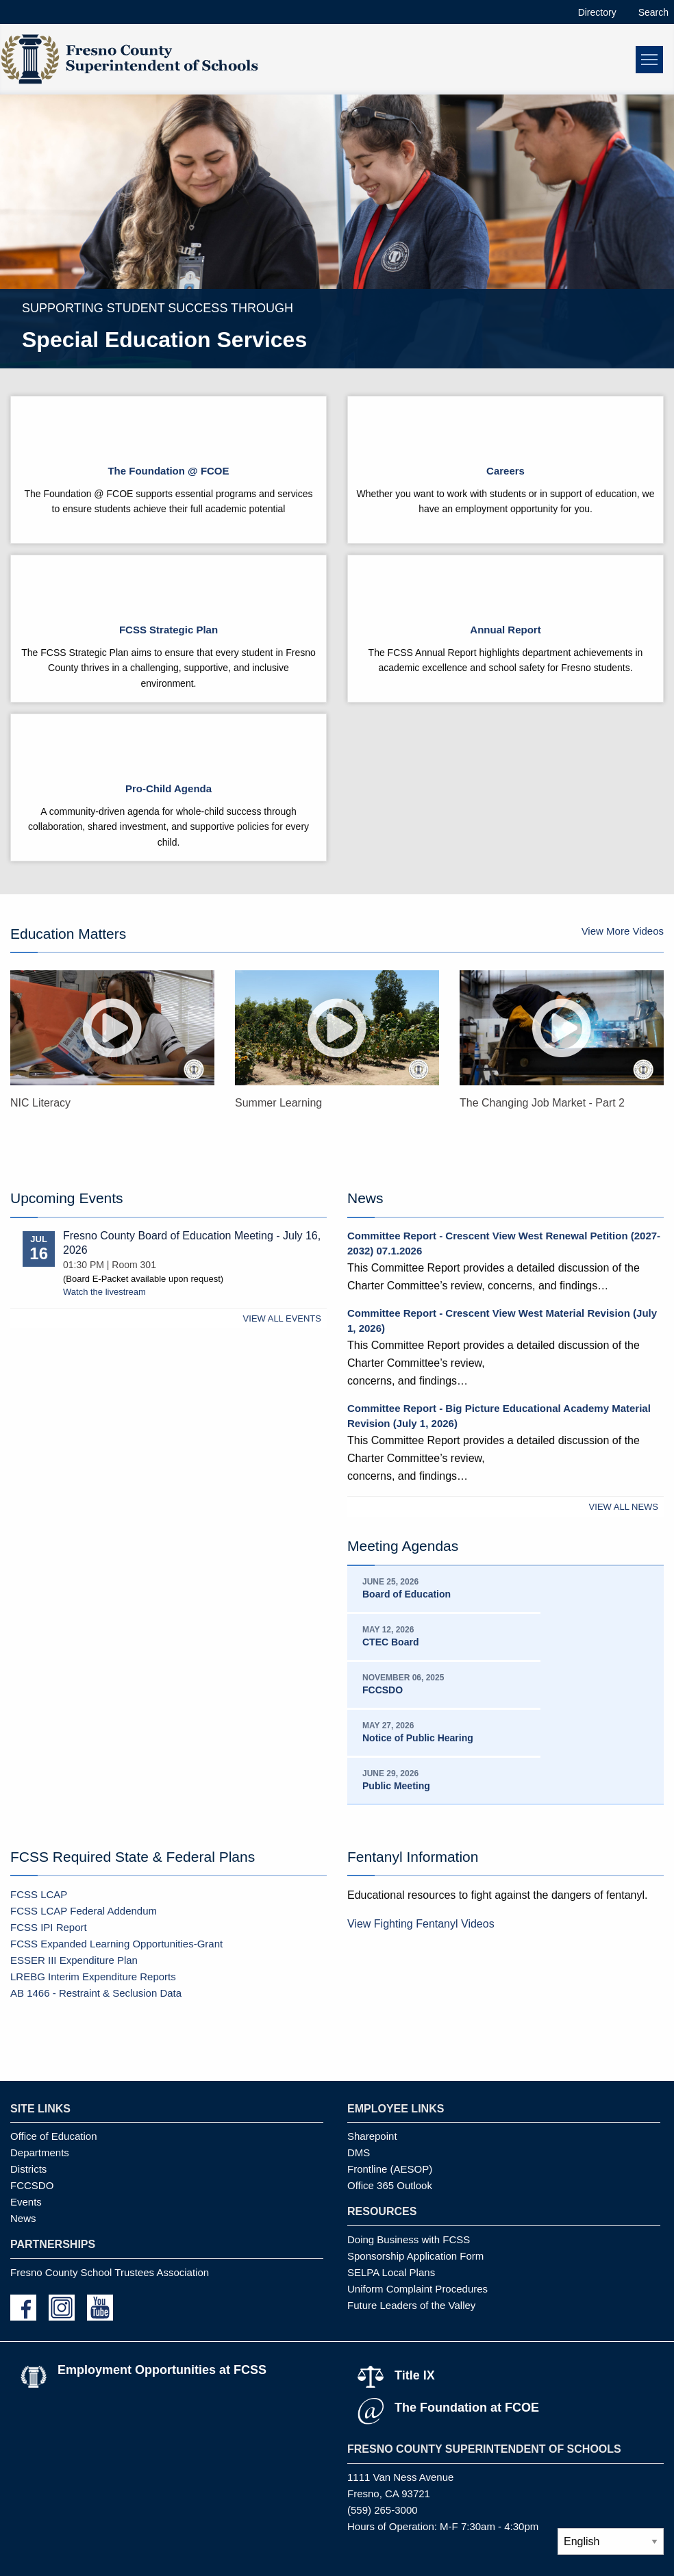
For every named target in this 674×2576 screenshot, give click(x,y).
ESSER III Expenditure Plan (74, 1960)
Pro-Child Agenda (168, 788)
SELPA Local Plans (391, 2272)
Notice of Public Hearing (417, 1737)
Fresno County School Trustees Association (109, 2272)
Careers (505, 471)
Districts (28, 2169)
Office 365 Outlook (389, 2185)
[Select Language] (611, 2541)
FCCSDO (382, 1689)
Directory (597, 12)
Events (26, 2202)
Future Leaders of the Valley (411, 2305)
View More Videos (623, 931)
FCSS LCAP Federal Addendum (83, 1911)
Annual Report (505, 629)
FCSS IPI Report (48, 1927)
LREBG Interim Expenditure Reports (93, 1976)
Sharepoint (372, 2136)
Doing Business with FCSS (408, 2239)
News (23, 2218)
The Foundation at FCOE (467, 2407)
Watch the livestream (104, 1292)
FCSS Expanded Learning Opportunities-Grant (116, 1943)
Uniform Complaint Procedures (417, 2289)
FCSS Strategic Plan (168, 629)
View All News (623, 1507)
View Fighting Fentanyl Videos (421, 1924)
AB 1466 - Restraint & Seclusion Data (96, 1993)
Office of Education (53, 2136)
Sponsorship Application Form (415, 2256)
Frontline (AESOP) (389, 2169)
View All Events (282, 1318)
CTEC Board (390, 1642)
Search (653, 12)
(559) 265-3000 (382, 2510)
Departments (39, 2152)
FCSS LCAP (38, 1894)
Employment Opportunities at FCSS (162, 2370)
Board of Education (406, 1594)
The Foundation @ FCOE (168, 471)
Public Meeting (396, 1785)
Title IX (415, 2375)
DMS (358, 2152)
